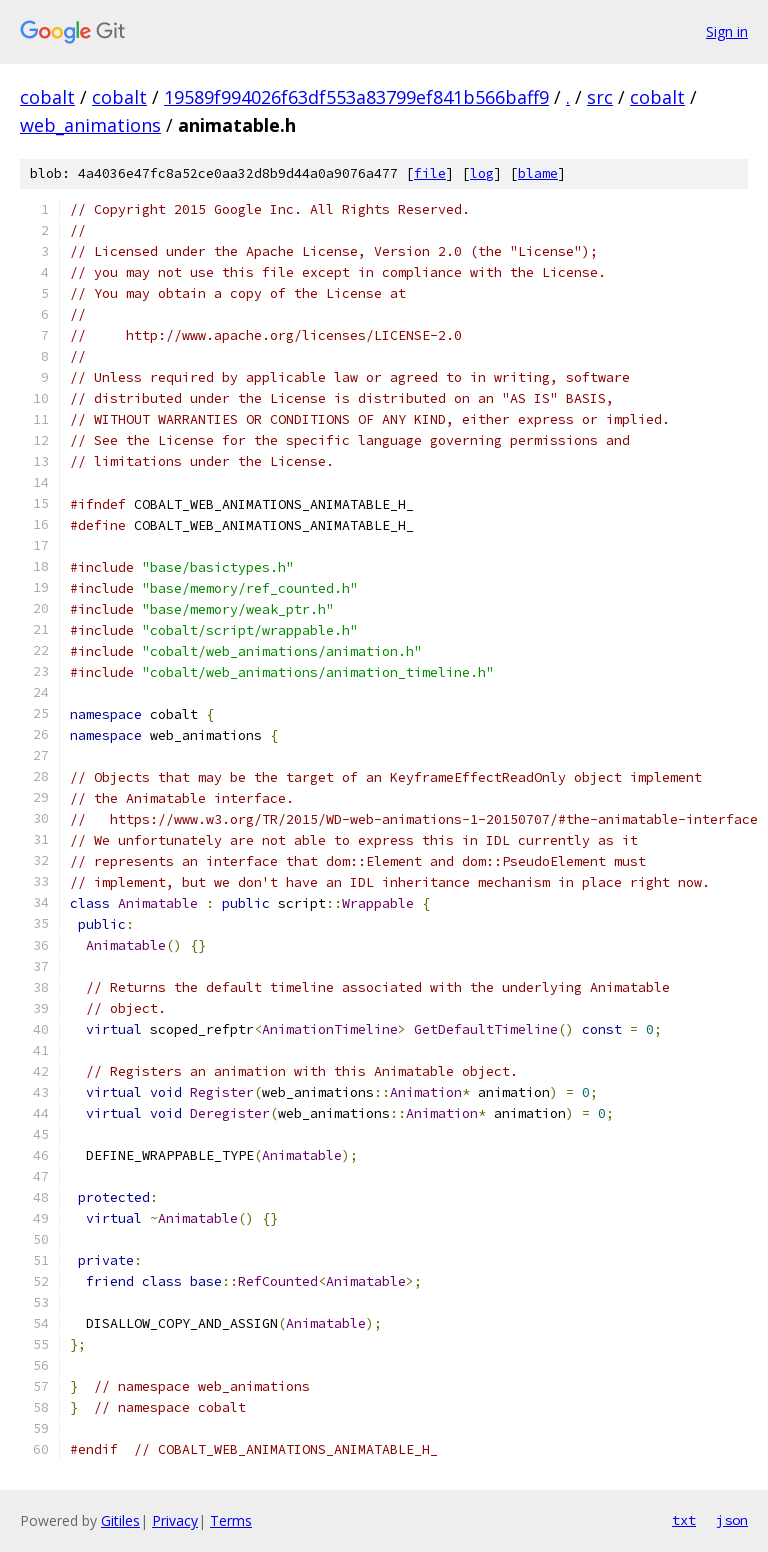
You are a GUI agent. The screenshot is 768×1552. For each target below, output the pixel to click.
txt (684, 1520)
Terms (231, 1520)
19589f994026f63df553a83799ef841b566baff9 (356, 97)
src (600, 97)
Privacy (175, 1520)
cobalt (47, 97)
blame (538, 173)
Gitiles (120, 1520)
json (732, 1520)
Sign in (727, 31)
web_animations (90, 125)
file (430, 173)
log (482, 173)
